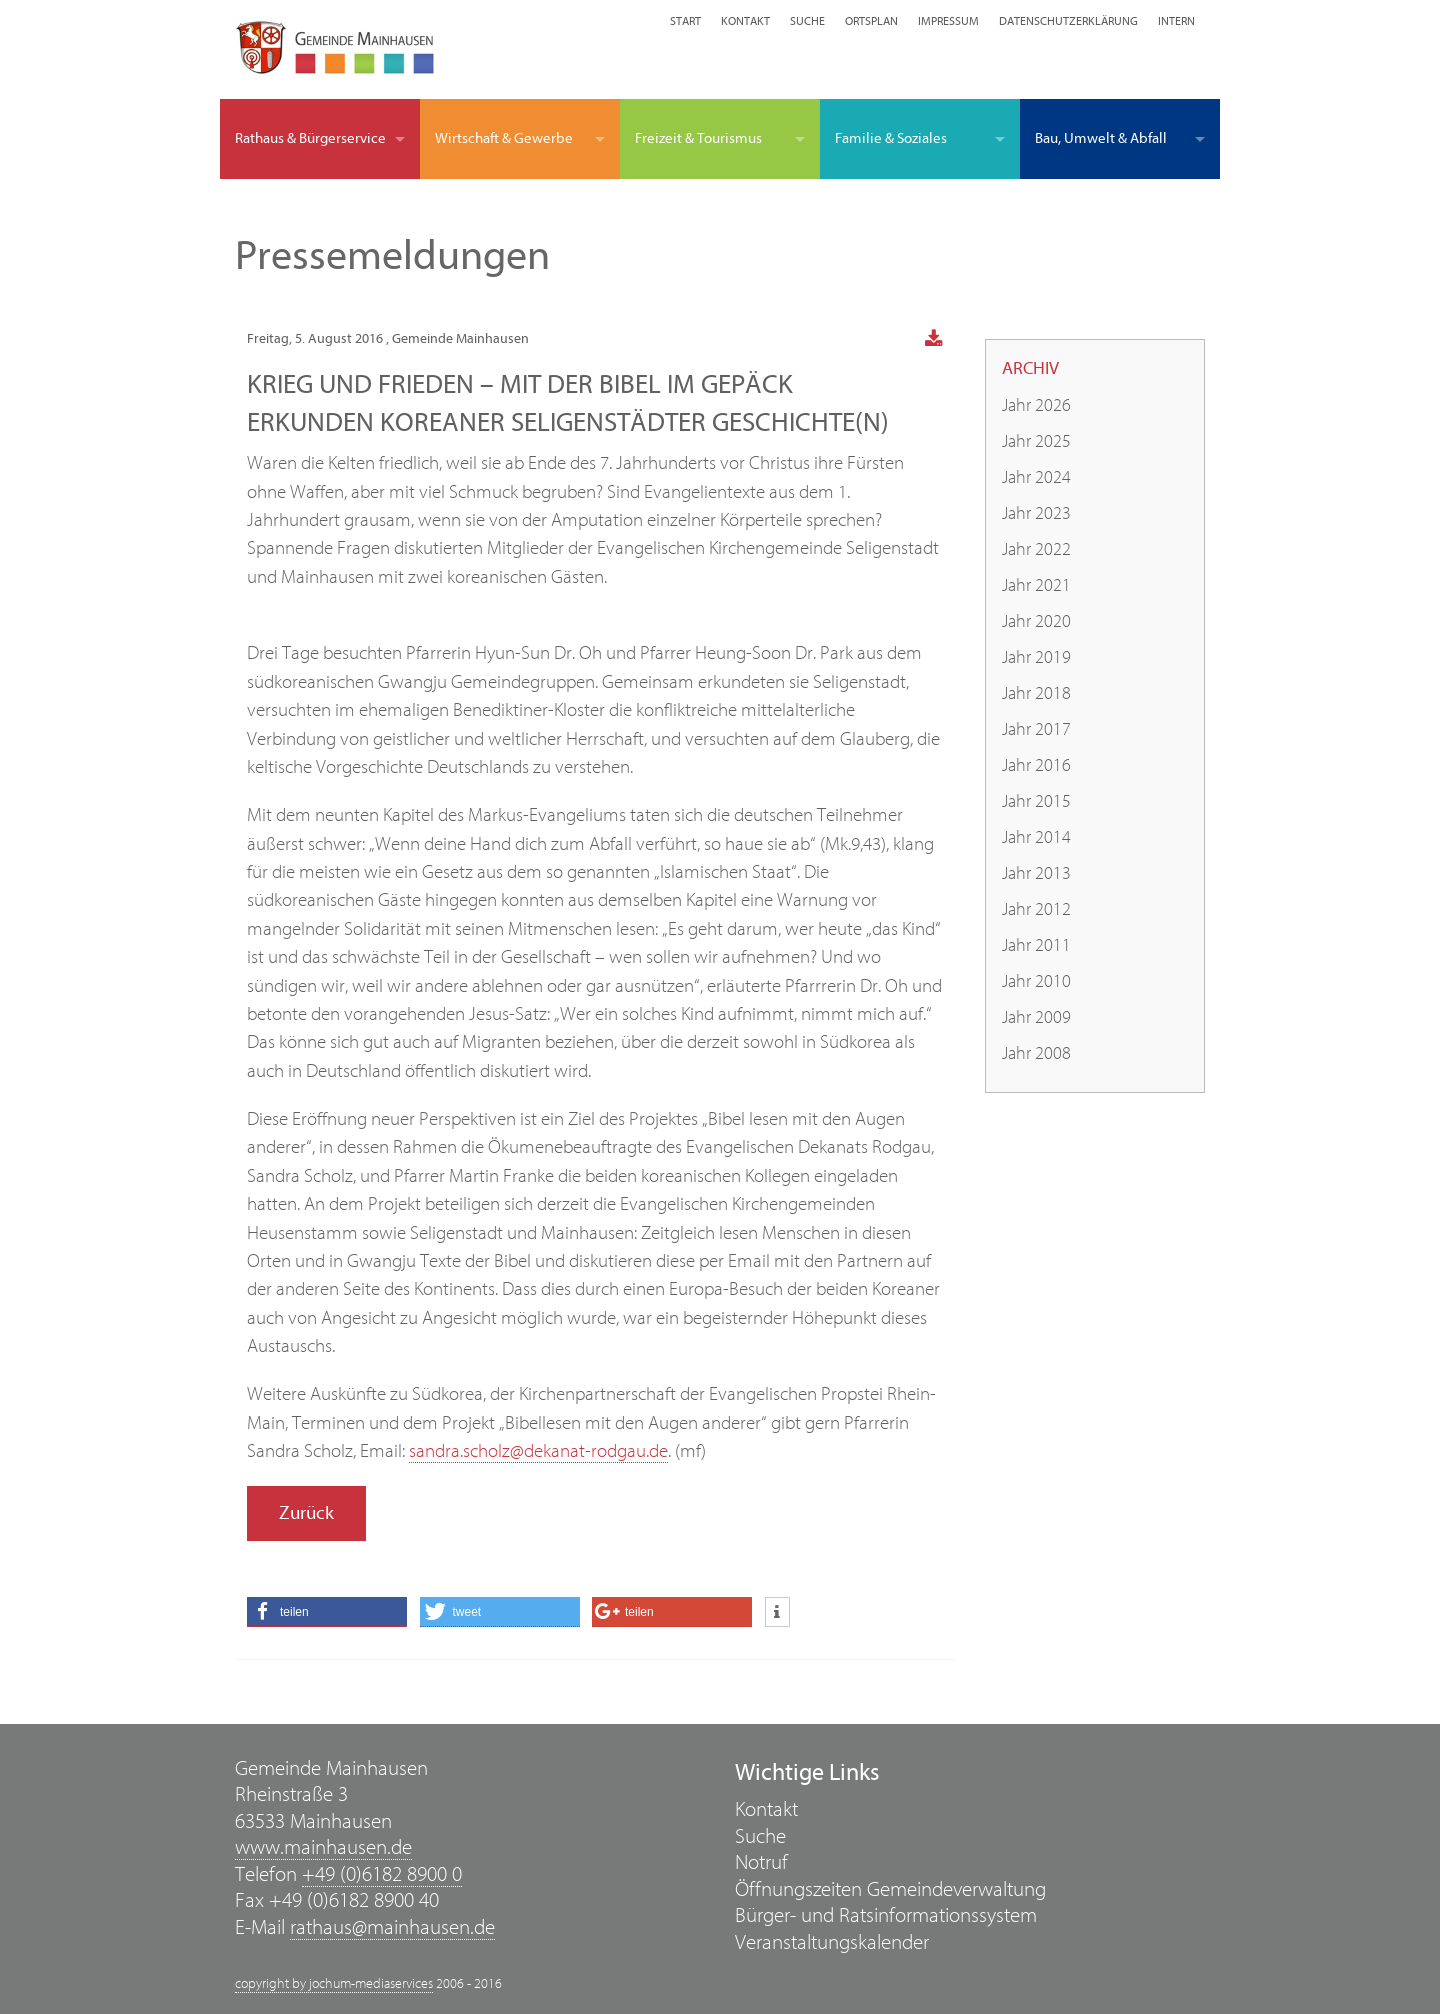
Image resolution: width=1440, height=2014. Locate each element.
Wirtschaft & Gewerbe (504, 138)
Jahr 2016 (1036, 765)
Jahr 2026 (1036, 405)
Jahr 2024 (1036, 477)
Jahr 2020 (1036, 621)
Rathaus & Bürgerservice (310, 138)
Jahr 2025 (1036, 441)
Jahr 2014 (1036, 837)
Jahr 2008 (1036, 1053)
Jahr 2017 (1036, 729)
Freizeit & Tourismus (698, 138)
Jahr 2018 (1036, 693)
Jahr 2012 (1036, 909)
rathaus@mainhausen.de (392, 1927)
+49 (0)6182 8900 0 (382, 1874)
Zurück (306, 1513)
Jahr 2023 (1036, 513)
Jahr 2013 (1036, 873)
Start (685, 21)
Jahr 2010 (1036, 981)
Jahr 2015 (1036, 801)
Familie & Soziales (891, 138)
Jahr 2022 (1036, 549)
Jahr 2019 (1036, 657)
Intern (1176, 21)
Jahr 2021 (1036, 585)
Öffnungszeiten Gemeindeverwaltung (890, 1889)
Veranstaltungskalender (832, 1942)
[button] (327, 1612)
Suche (807, 21)
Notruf (761, 1862)
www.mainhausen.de (323, 1847)
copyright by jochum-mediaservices (334, 1984)
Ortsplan (871, 21)
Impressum (948, 21)
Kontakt (745, 21)
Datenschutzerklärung (1068, 21)
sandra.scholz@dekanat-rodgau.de (538, 1451)
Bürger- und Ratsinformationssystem (886, 1915)
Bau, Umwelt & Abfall (1101, 138)
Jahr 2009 (1036, 1017)
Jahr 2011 (1036, 945)
